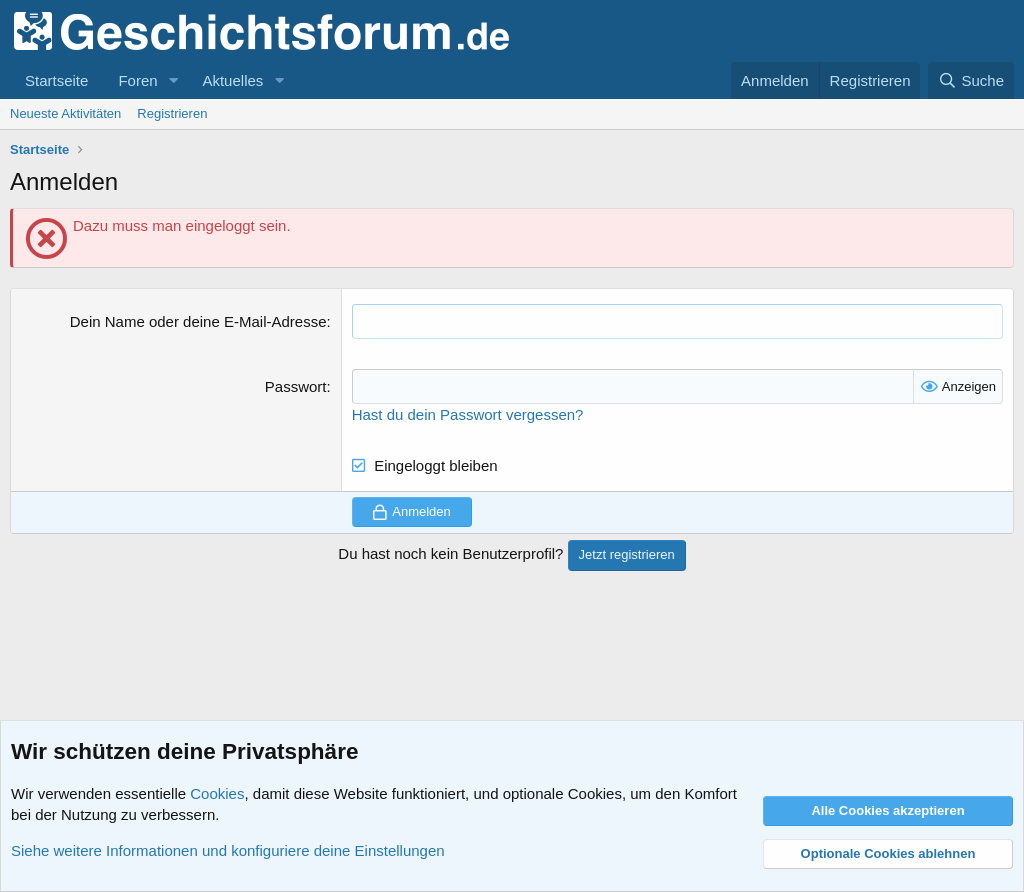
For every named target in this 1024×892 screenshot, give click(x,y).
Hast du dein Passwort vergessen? (468, 414)
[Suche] (971, 80)
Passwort (296, 386)
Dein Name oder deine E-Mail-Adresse (198, 321)
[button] (173, 80)
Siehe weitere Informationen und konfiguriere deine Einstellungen (228, 850)
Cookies (217, 793)
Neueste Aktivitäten (65, 113)
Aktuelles (232, 80)
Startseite (56, 80)
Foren (137, 80)
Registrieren (172, 113)
